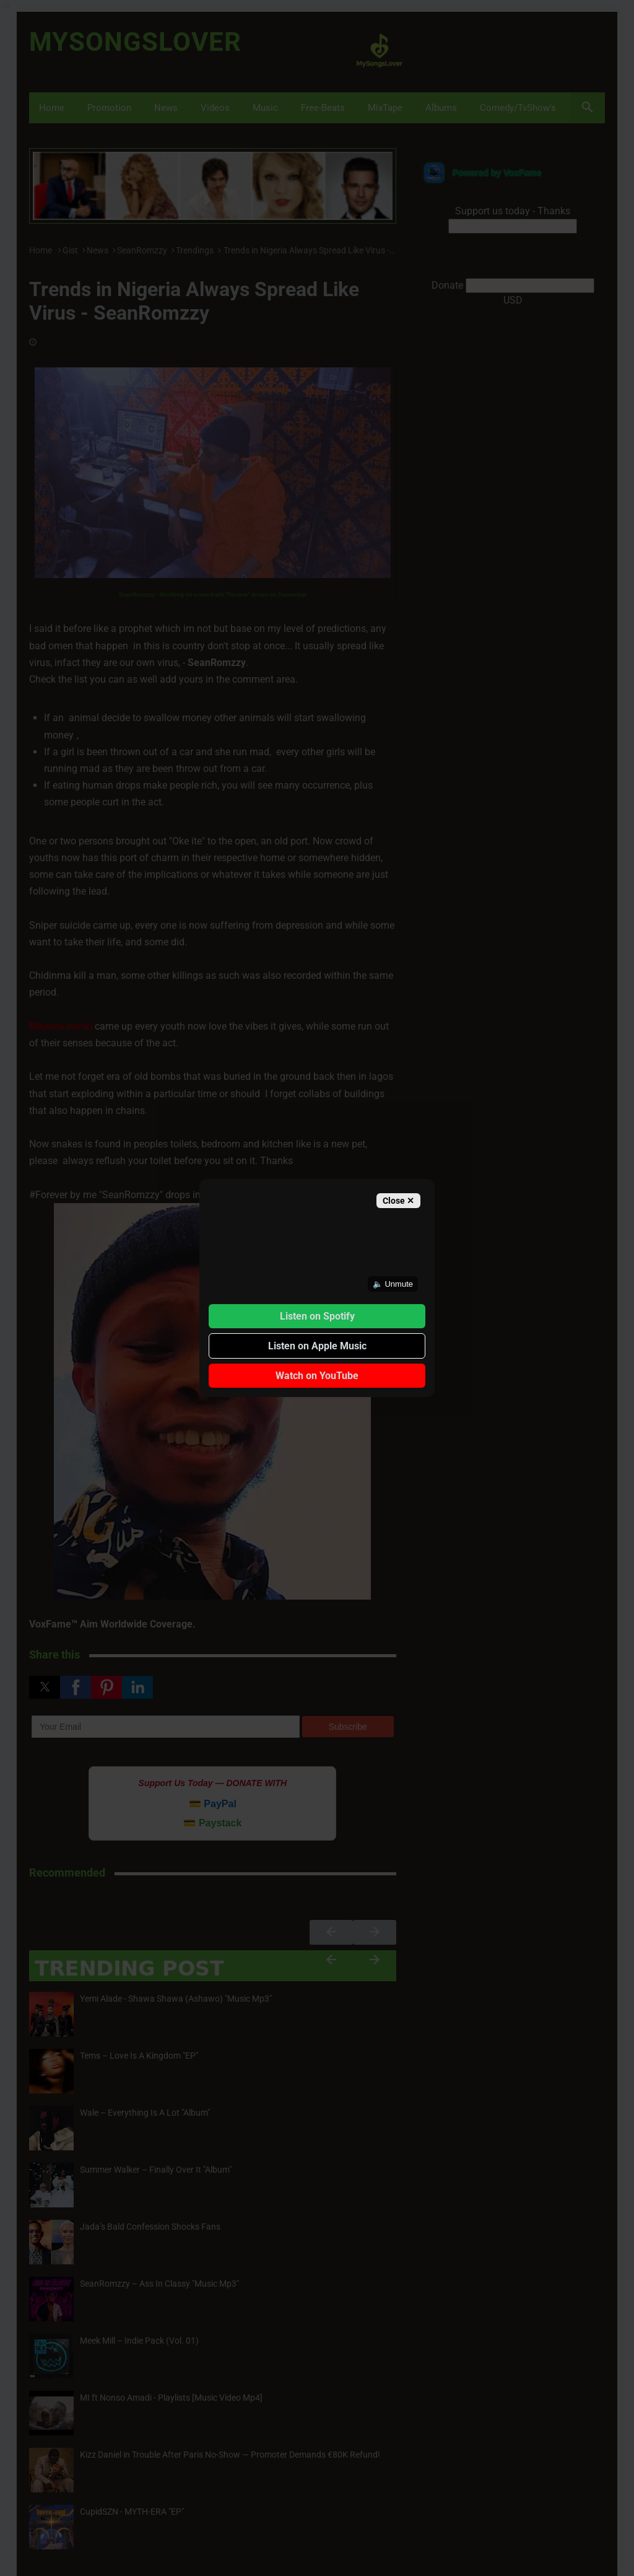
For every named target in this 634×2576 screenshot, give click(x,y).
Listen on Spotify (317, 1316)
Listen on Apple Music (317, 1346)
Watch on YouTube (317, 1376)
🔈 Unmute (393, 1284)
